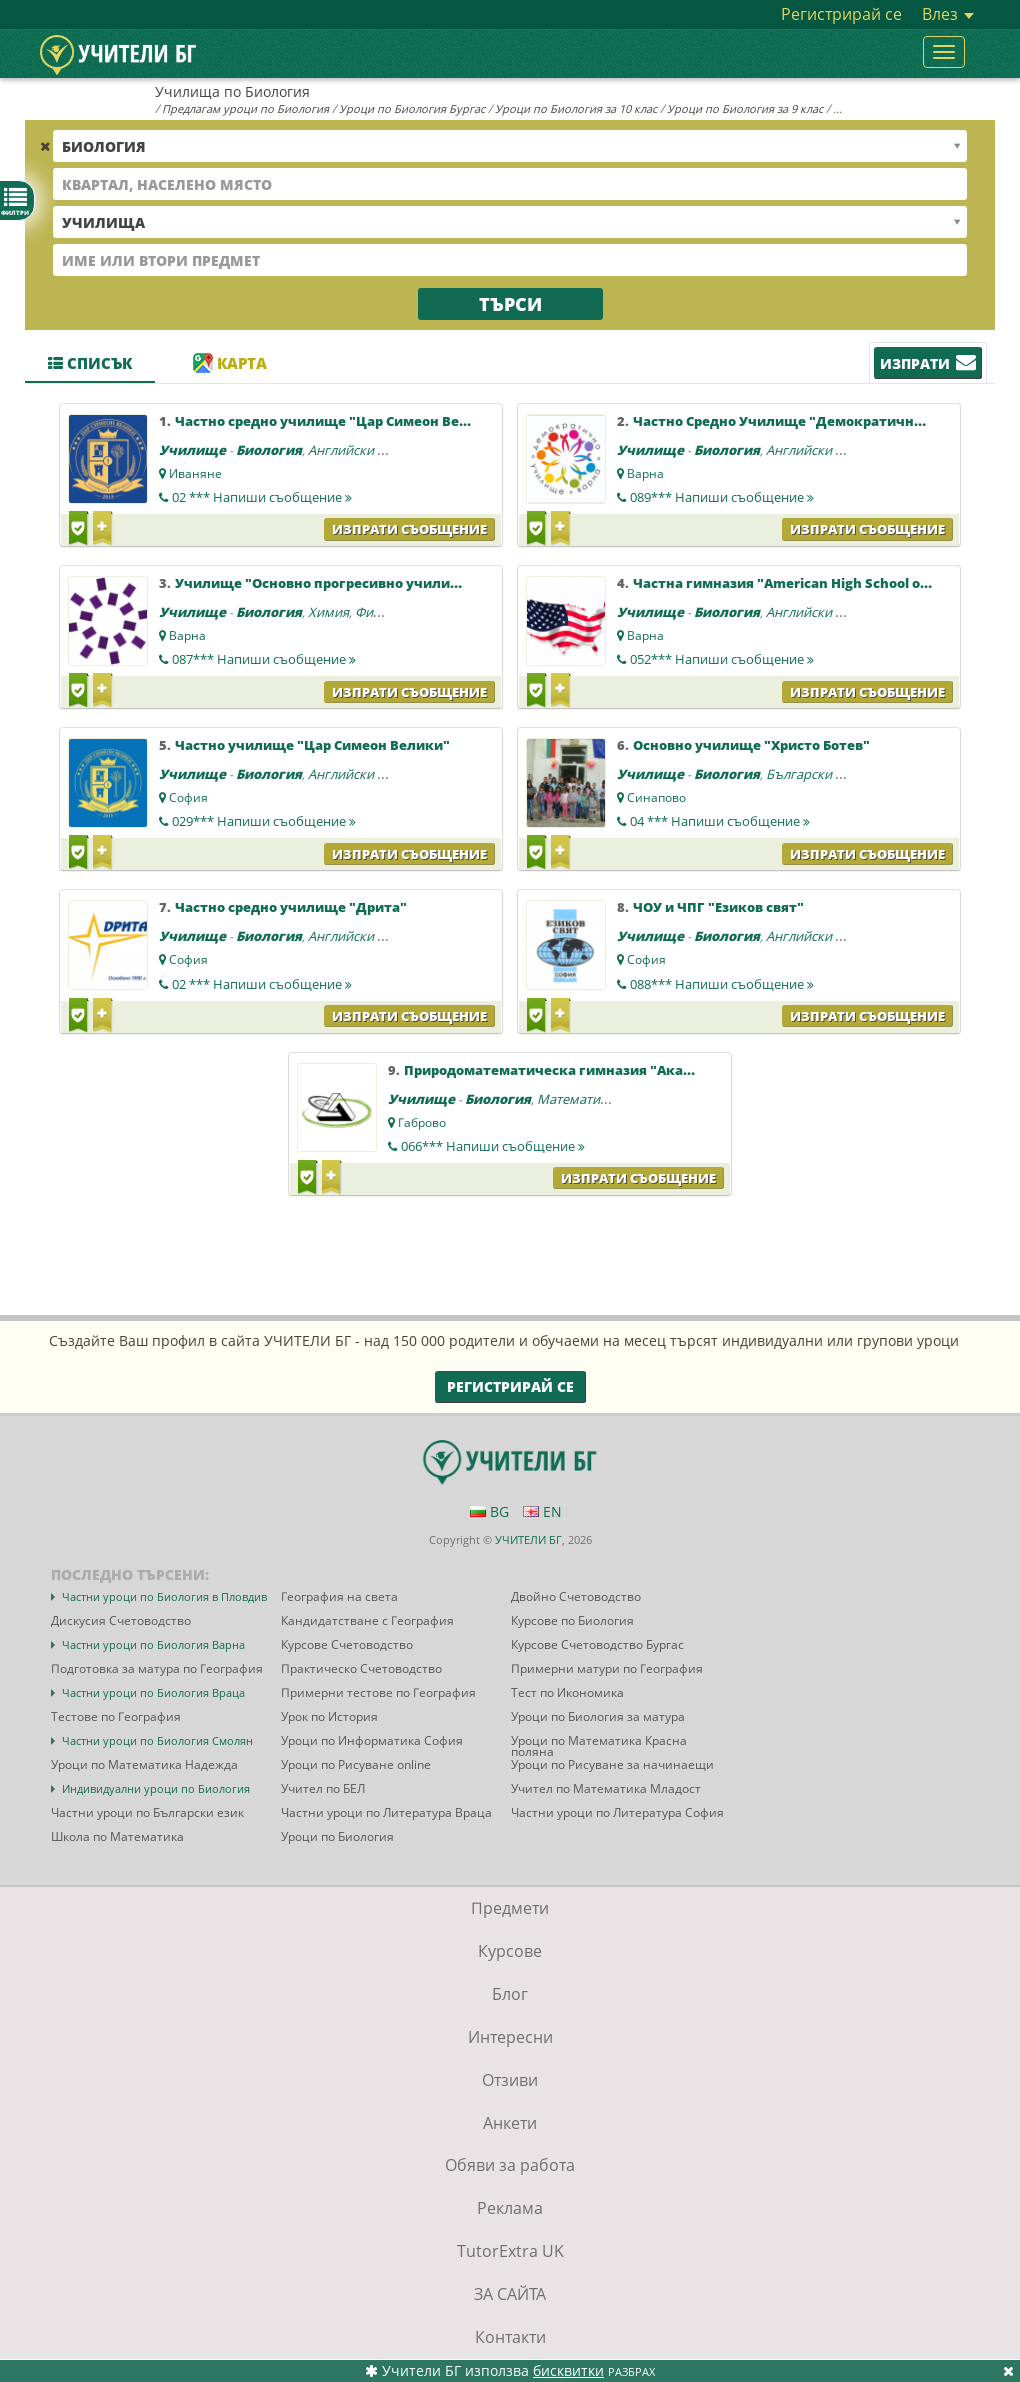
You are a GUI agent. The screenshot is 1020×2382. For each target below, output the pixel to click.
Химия (328, 612)
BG (489, 1511)
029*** (264, 821)
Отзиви (510, 2080)
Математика (575, 1099)
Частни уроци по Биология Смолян (157, 1740)
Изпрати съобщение (409, 529)
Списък (90, 363)
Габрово (422, 1122)
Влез (948, 14)
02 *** (262, 497)
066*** (493, 1146)
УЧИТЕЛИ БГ (528, 1539)
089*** (722, 497)
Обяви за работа (510, 2165)
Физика (378, 612)
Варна (645, 473)
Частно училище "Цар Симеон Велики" (312, 745)
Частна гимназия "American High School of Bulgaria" (812, 583)
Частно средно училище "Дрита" (291, 907)
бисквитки (568, 2370)
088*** (722, 984)
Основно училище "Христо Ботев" (751, 745)
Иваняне (195, 473)
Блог (510, 1994)
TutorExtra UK (510, 2251)
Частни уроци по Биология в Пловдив (164, 1596)
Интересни (510, 2037)
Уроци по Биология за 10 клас (576, 108)
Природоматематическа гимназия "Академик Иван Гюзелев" (621, 1070)
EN (542, 1511)
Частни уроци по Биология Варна (153, 1644)
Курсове (510, 1951)
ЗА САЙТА (510, 2294)
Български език (814, 774)
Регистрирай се (841, 14)
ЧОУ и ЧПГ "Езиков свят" (718, 907)
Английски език (356, 450)
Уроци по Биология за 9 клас (745, 108)
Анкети (510, 2123)
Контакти (510, 2337)
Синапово (656, 797)
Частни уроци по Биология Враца (153, 1692)
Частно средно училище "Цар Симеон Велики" (338, 421)
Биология (269, 450)
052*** (722, 659)
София (188, 797)
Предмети (510, 1908)
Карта (230, 363)
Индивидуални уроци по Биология (156, 1788)
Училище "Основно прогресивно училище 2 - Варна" (358, 583)
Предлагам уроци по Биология (245, 108)
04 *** (720, 821)
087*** (264, 659)
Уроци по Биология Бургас (412, 108)
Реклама (510, 2208)
